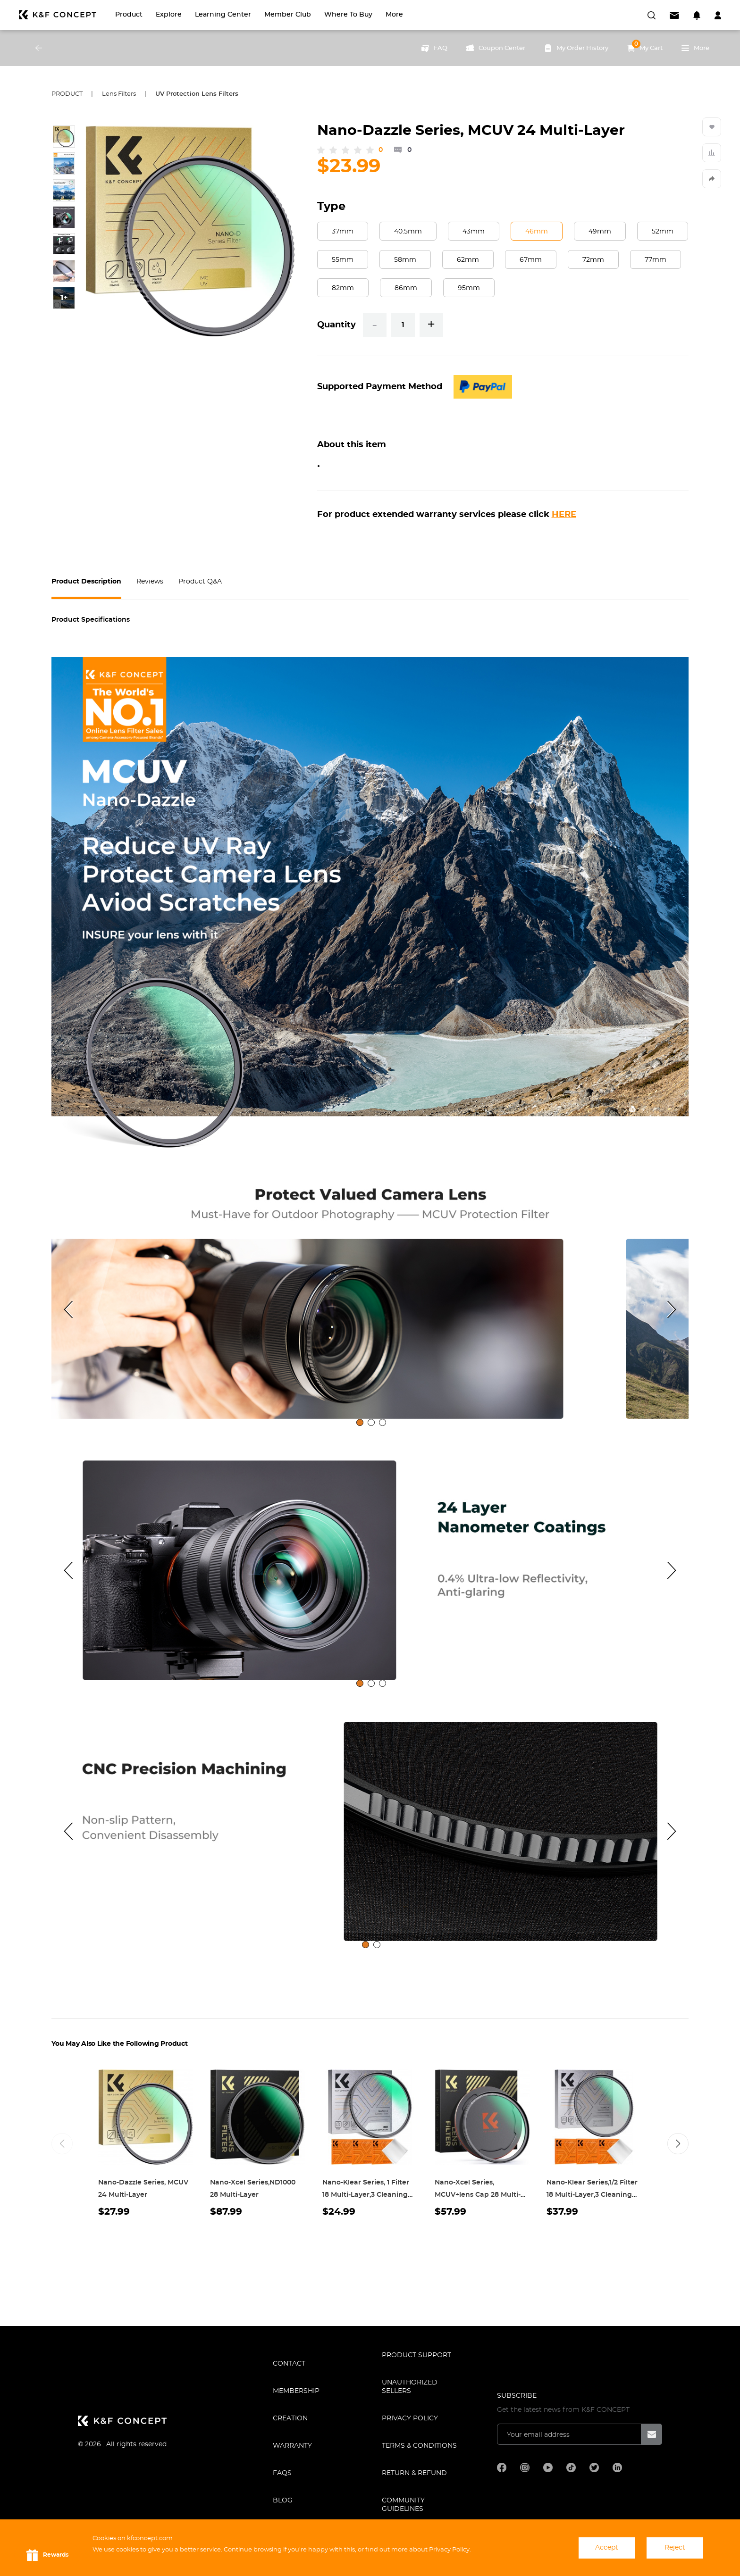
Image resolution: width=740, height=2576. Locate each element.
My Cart (645, 46)
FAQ (434, 48)
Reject (674, 2547)
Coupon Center (495, 48)
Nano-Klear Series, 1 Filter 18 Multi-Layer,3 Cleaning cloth (365, 2194)
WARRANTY (292, 2446)
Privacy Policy (410, 2418)
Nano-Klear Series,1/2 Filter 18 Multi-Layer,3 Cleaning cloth (592, 2194)
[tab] (359, 1422)
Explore (169, 14)
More (394, 14)
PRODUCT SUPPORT (416, 2355)
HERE (564, 514)
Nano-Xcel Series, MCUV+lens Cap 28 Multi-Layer (478, 2194)
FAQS (282, 2473)
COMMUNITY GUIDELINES (403, 2504)
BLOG (283, 2500)
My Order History (576, 48)
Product (129, 14)
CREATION (290, 2418)
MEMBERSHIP (296, 2391)
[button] (678, 2143)
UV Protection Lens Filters (196, 94)
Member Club (287, 14)
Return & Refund (414, 2473)
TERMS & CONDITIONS (419, 2446)
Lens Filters (119, 94)
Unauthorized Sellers (409, 2386)
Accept (606, 2547)
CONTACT (289, 2363)
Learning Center (223, 14)
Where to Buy (348, 14)
